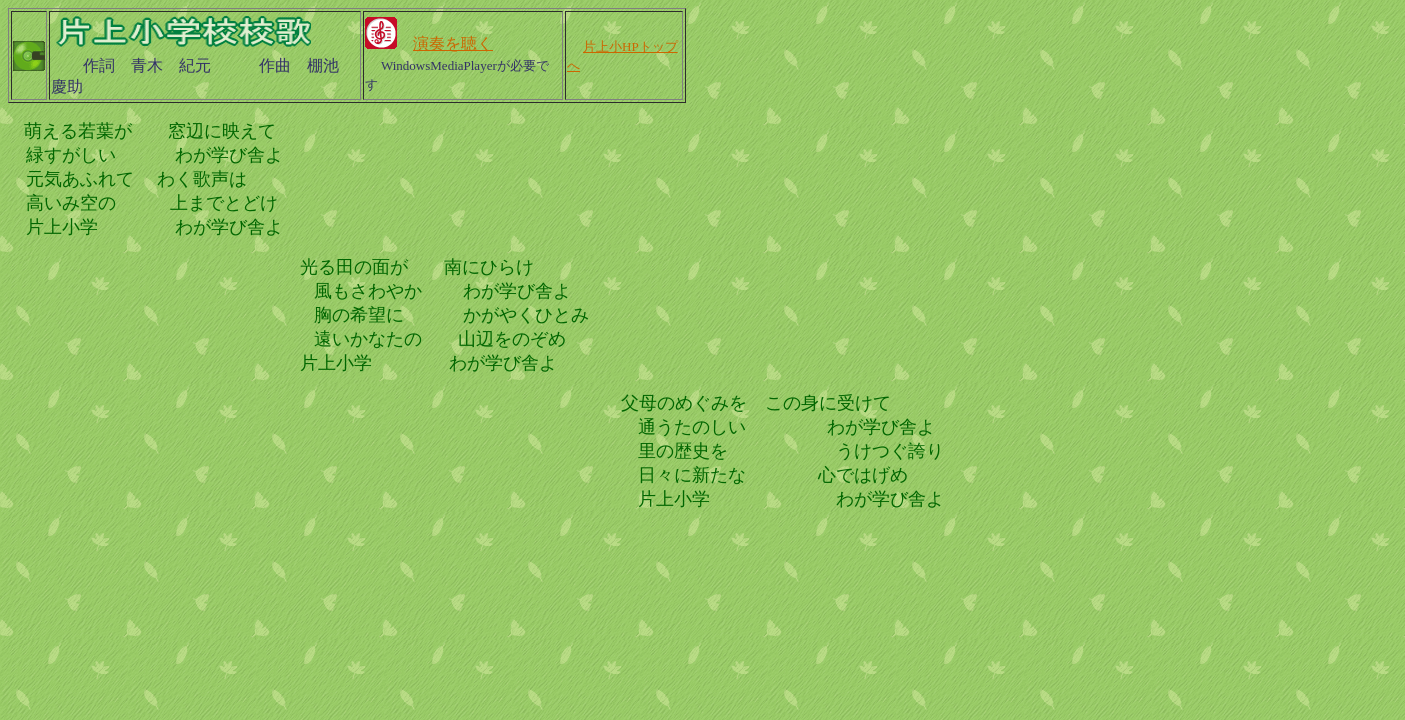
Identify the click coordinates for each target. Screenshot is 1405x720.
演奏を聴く (453, 43)
